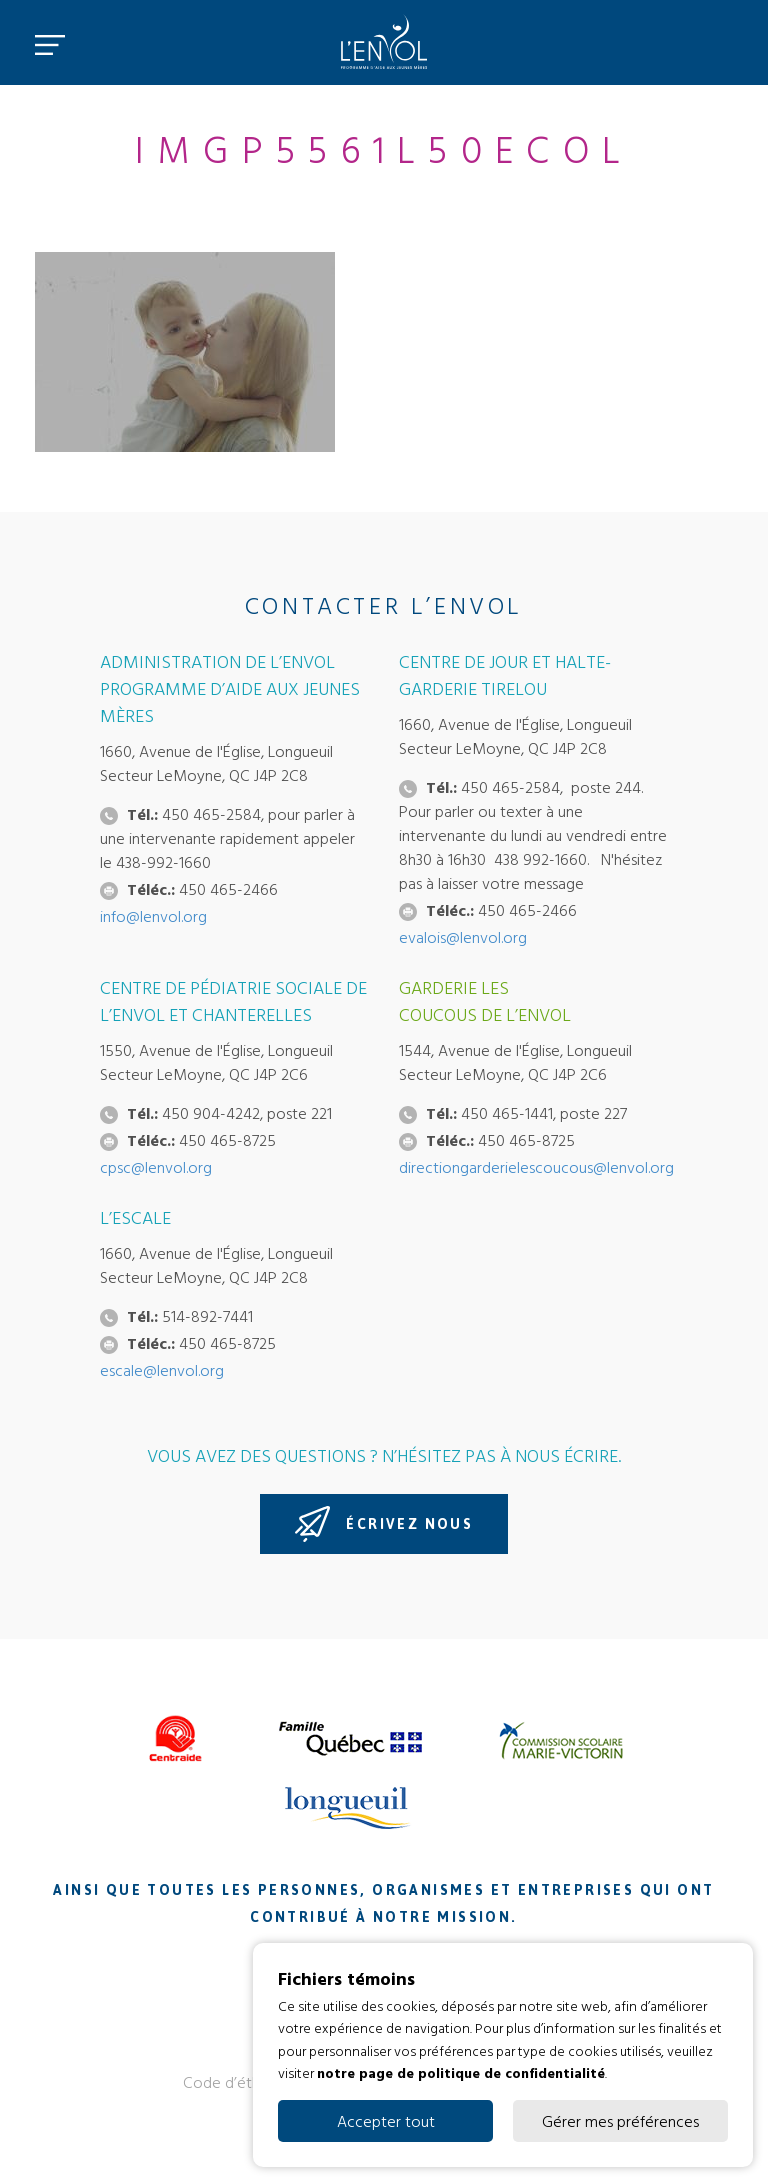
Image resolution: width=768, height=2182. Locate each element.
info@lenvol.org (153, 916)
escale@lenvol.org (162, 1370)
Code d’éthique (236, 2082)
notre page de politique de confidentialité (461, 2072)
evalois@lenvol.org (463, 937)
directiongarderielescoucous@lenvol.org (536, 1167)
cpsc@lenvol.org (156, 1167)
